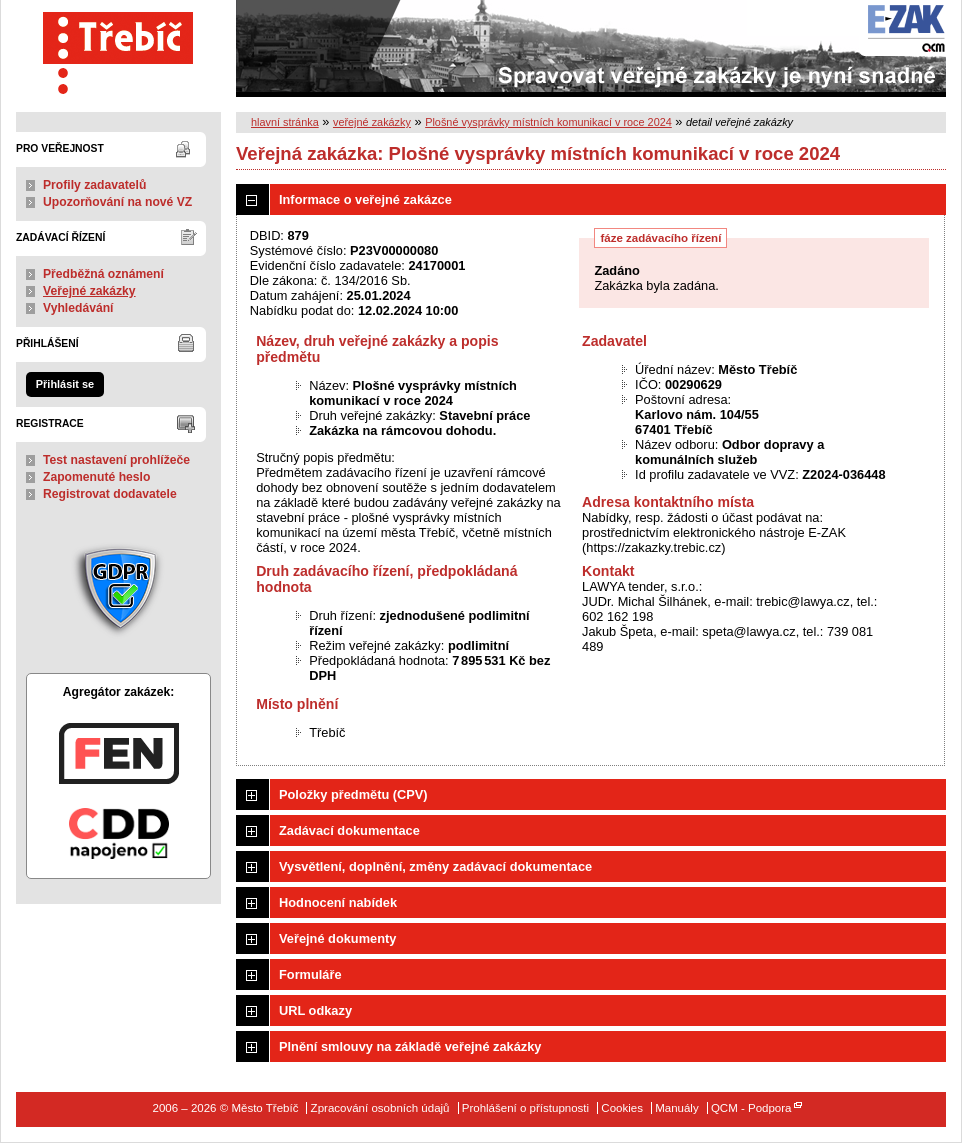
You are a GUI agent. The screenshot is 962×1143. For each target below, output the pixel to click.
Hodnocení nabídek (338, 902)
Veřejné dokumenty (337, 938)
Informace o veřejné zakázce (365, 199)
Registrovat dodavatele (110, 494)
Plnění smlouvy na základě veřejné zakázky (410, 1046)
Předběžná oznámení (103, 274)
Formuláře (310, 974)
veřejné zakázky (372, 122)
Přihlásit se (65, 384)
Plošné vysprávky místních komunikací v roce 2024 (548, 122)
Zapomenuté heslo (96, 477)
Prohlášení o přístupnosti (525, 1108)
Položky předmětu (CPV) (353, 794)
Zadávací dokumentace (349, 830)
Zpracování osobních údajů (380, 1108)
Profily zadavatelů (94, 185)
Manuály (677, 1108)
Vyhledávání (78, 308)
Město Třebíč (118, 48)
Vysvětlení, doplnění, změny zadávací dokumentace (435, 866)
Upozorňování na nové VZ (117, 202)
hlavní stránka (285, 122)
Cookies (622, 1108)
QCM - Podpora (751, 1108)
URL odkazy (315, 1010)
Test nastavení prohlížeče (116, 460)
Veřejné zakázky (89, 291)
